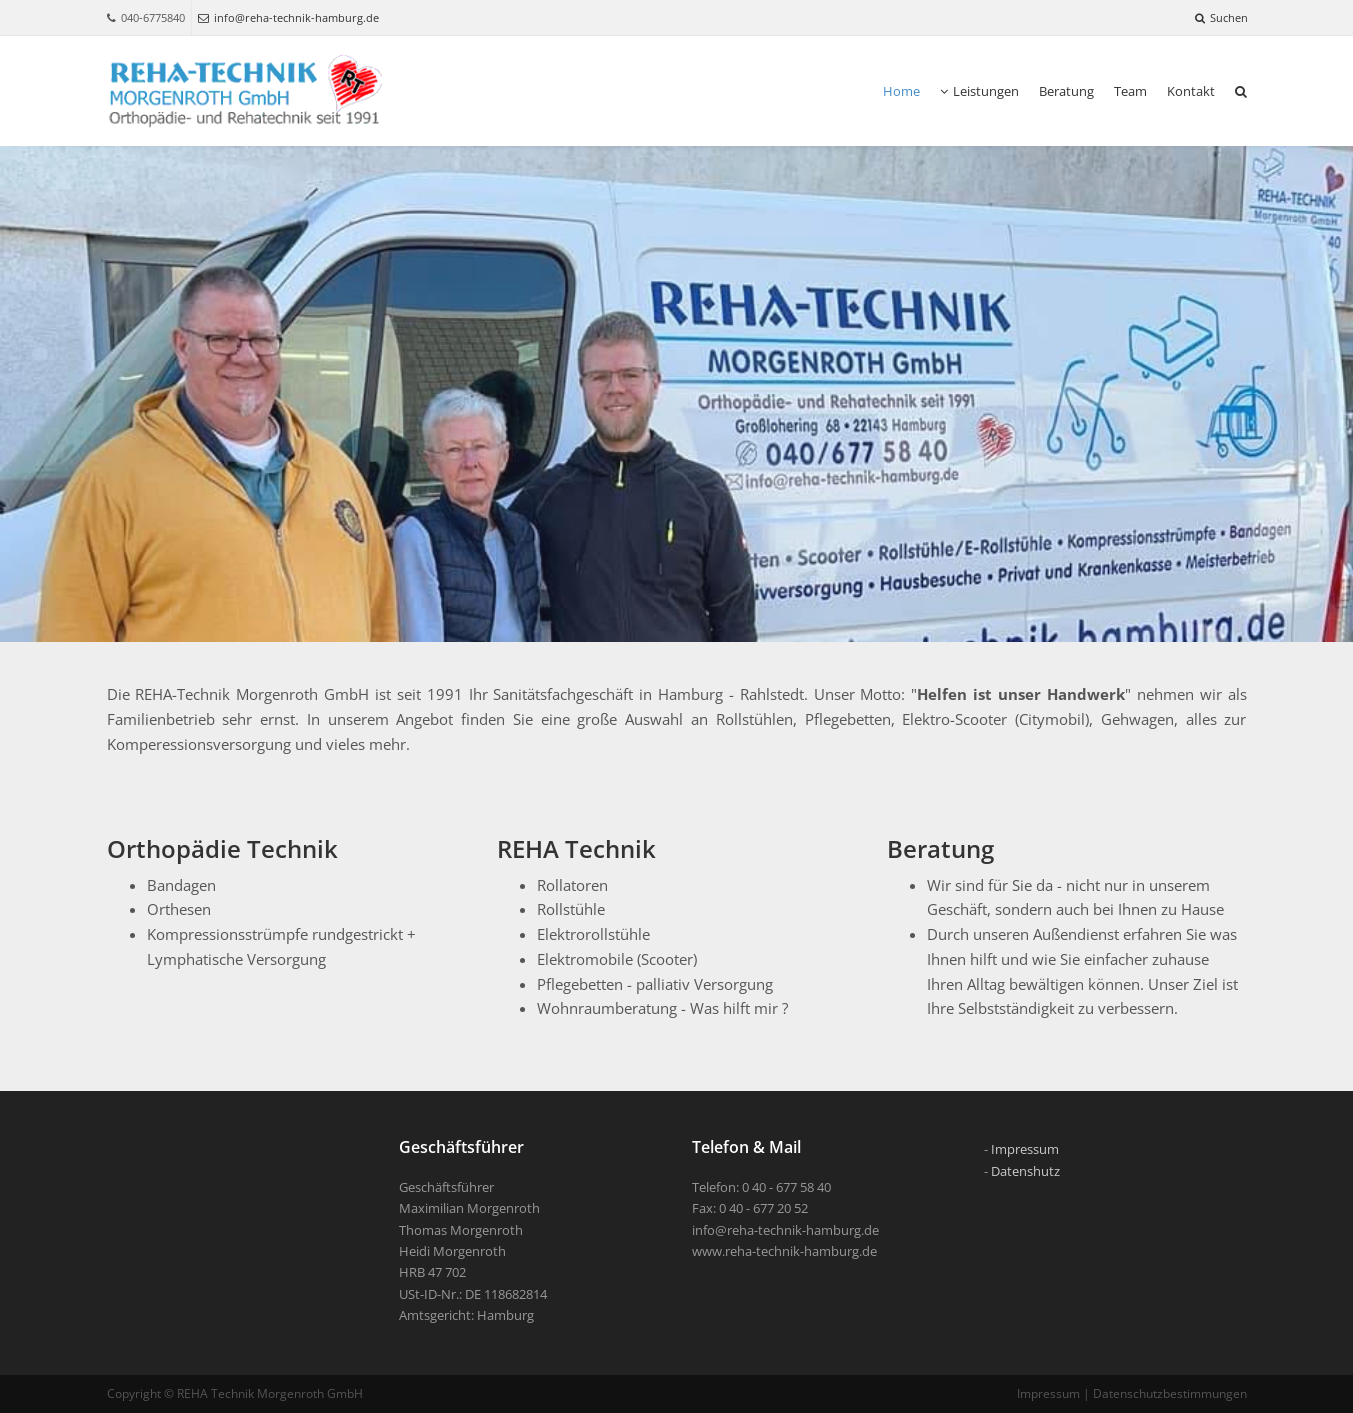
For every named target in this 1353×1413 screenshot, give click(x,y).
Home (901, 91)
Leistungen (979, 91)
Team (1130, 91)
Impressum (1025, 1149)
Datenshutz (1025, 1171)
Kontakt (1191, 91)
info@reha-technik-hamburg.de (288, 17)
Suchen (1221, 17)
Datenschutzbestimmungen (1170, 1393)
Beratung (1066, 91)
